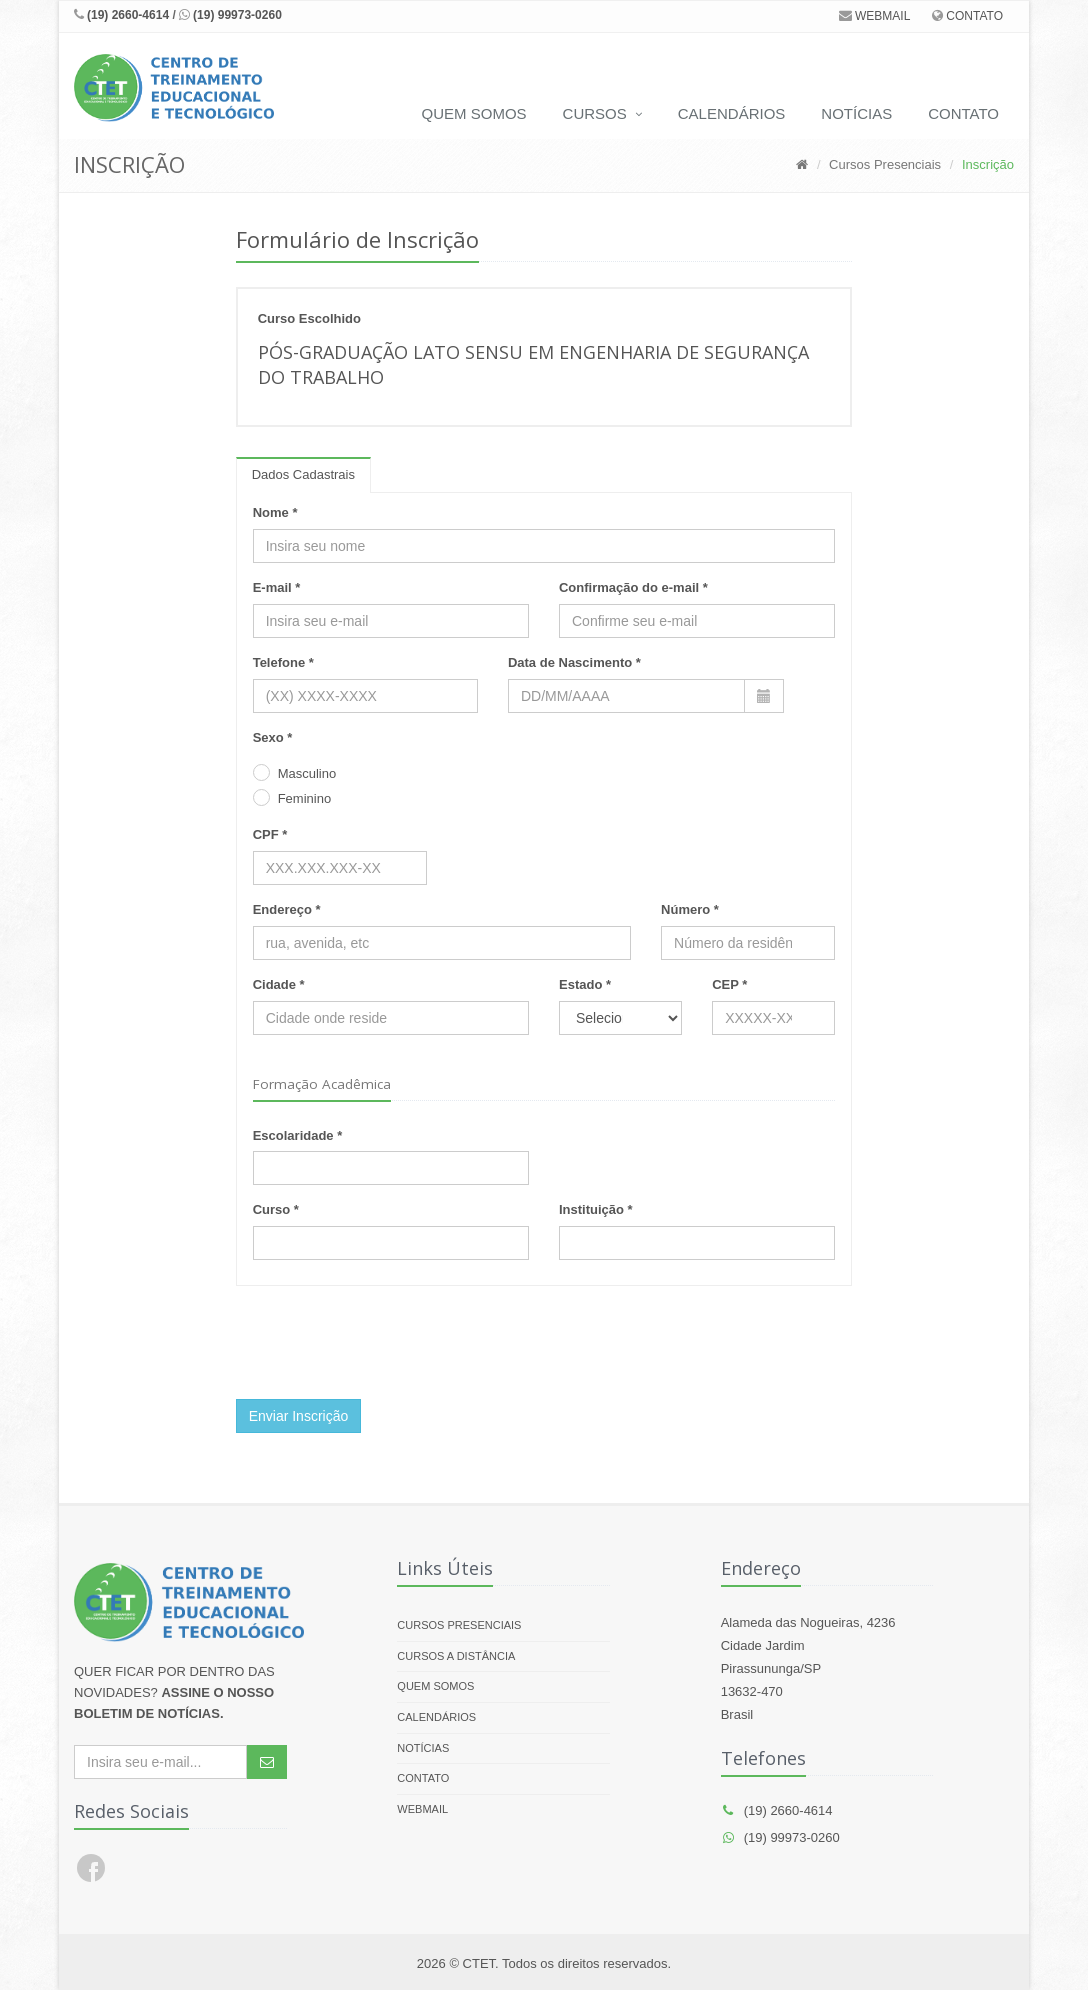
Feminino (304, 798)
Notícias (423, 1748)
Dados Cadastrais (303, 474)
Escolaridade (293, 1135)
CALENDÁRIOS (732, 113)
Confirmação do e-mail (629, 587)
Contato (423, 1778)
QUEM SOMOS (474, 113)
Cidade (274, 984)
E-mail (272, 587)
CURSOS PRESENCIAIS (459, 1625)
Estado (580, 984)
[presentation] (388, 1345)
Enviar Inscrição (299, 1416)
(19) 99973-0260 (230, 15)
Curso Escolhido (309, 318)
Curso (272, 1209)
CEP (725, 984)
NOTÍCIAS (856, 113)
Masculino (307, 773)
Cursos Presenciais (885, 164)
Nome (271, 512)
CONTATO (967, 16)
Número (685, 909)
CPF (266, 834)
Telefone (279, 662)
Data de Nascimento (570, 662)
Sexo (268, 737)
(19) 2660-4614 (121, 15)
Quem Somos (435, 1686)
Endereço (282, 909)
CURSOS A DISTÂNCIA (456, 1656)
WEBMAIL (875, 16)
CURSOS (595, 113)
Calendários (436, 1717)
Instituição (591, 1209)
